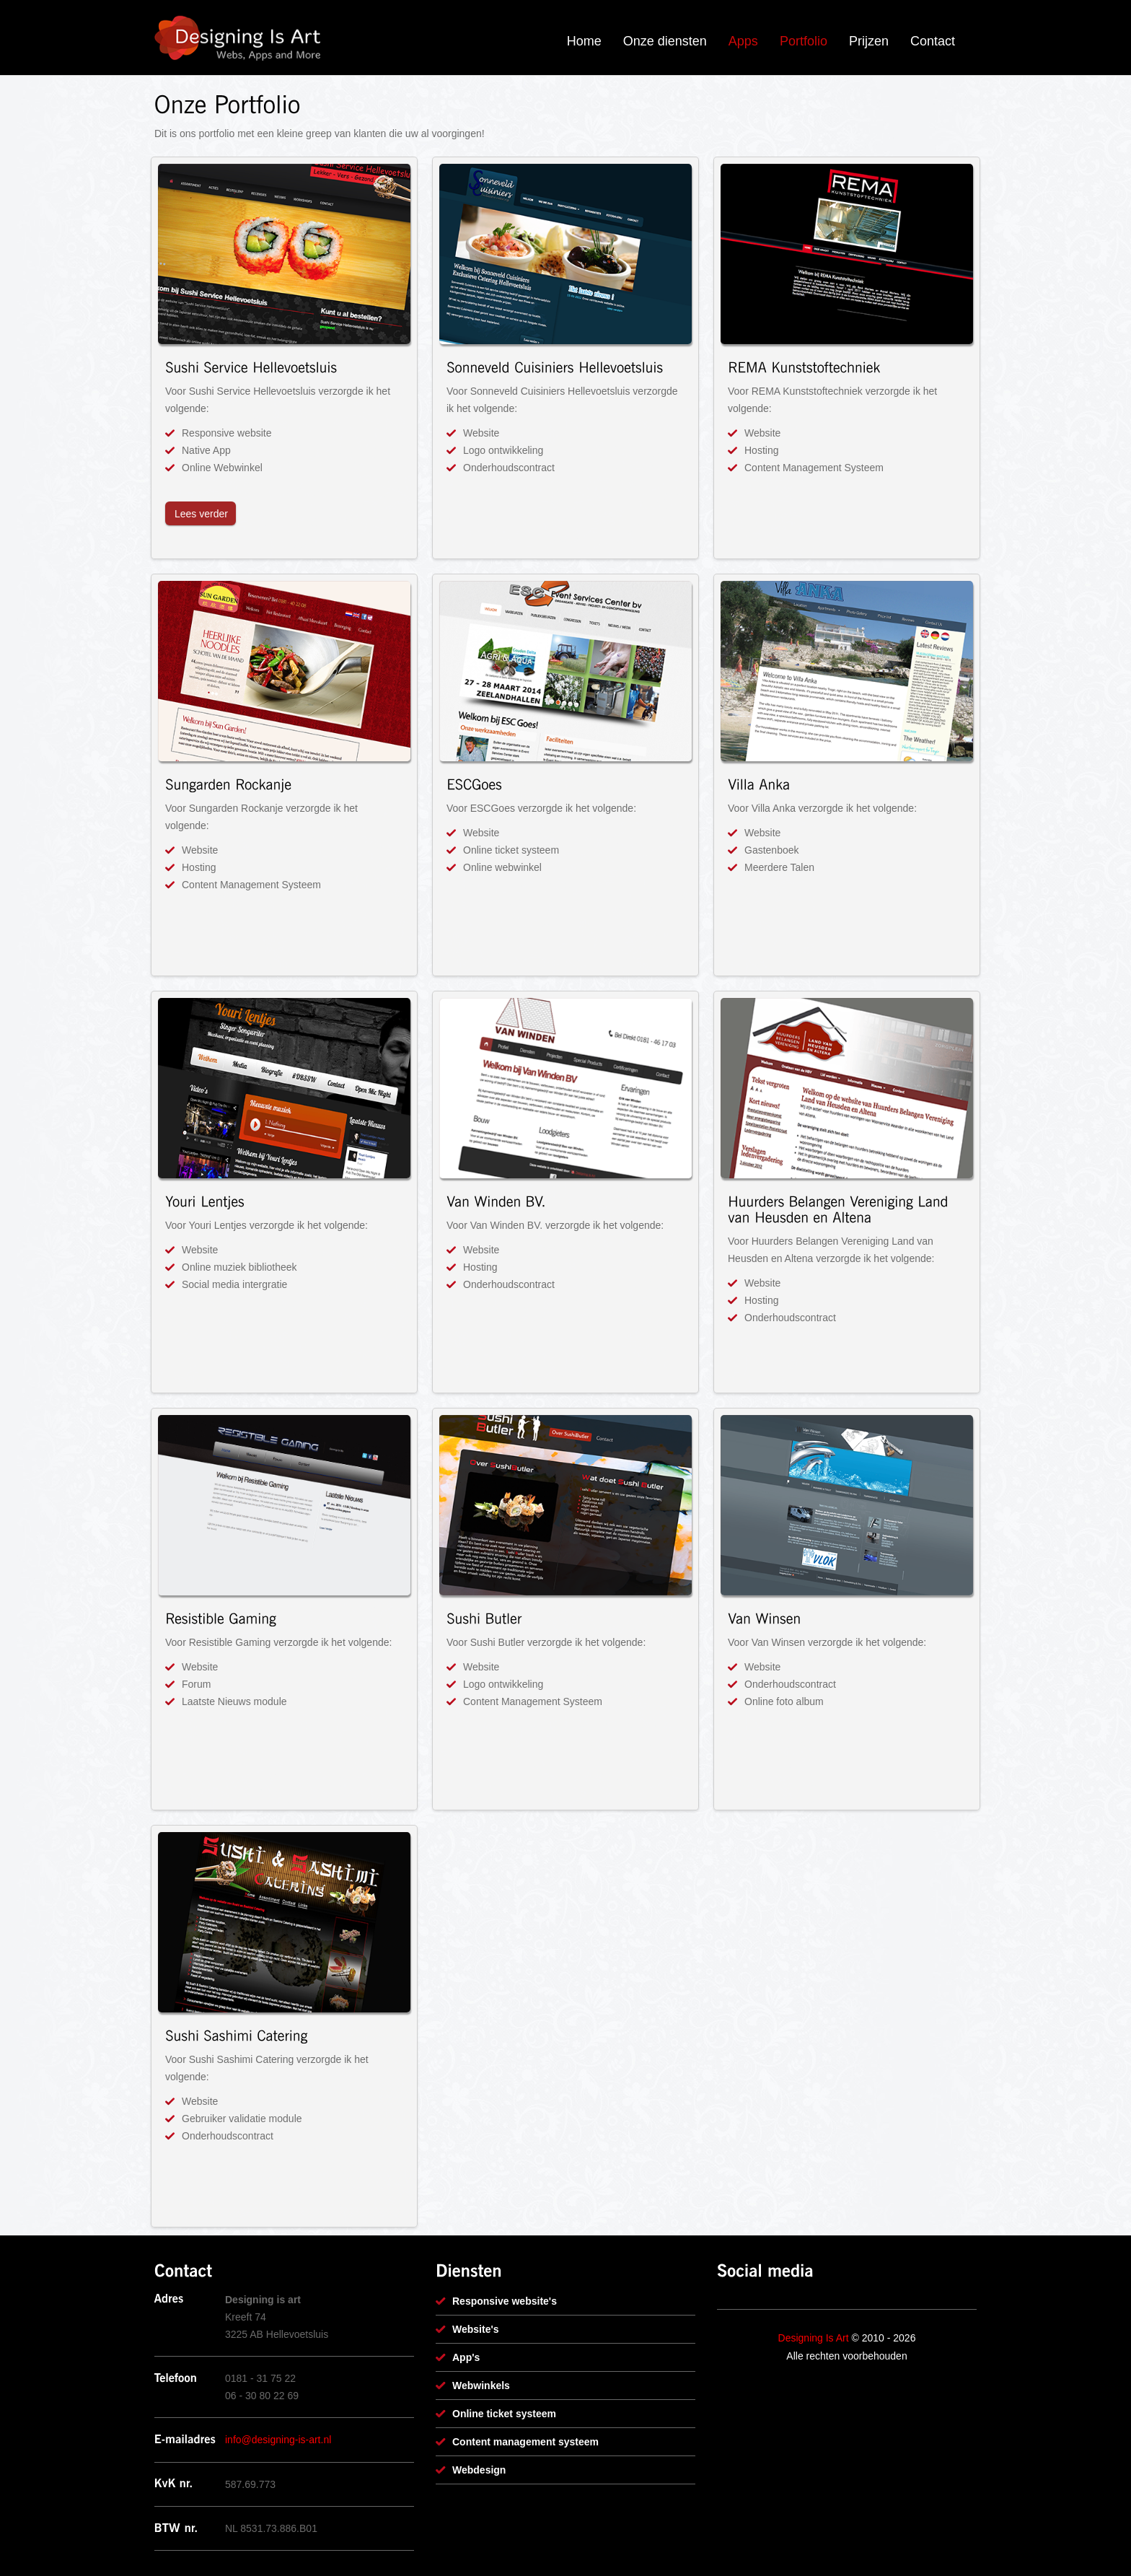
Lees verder (201, 514)
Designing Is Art (813, 2338)
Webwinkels (481, 2385)
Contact (932, 41)
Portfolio (803, 41)
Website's (475, 2329)
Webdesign (479, 2470)
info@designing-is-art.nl (278, 2439)
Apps (743, 41)
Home (584, 41)
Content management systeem (525, 2442)
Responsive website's (504, 2301)
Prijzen (869, 41)
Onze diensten (665, 41)
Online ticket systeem (504, 2413)
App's (466, 2357)
